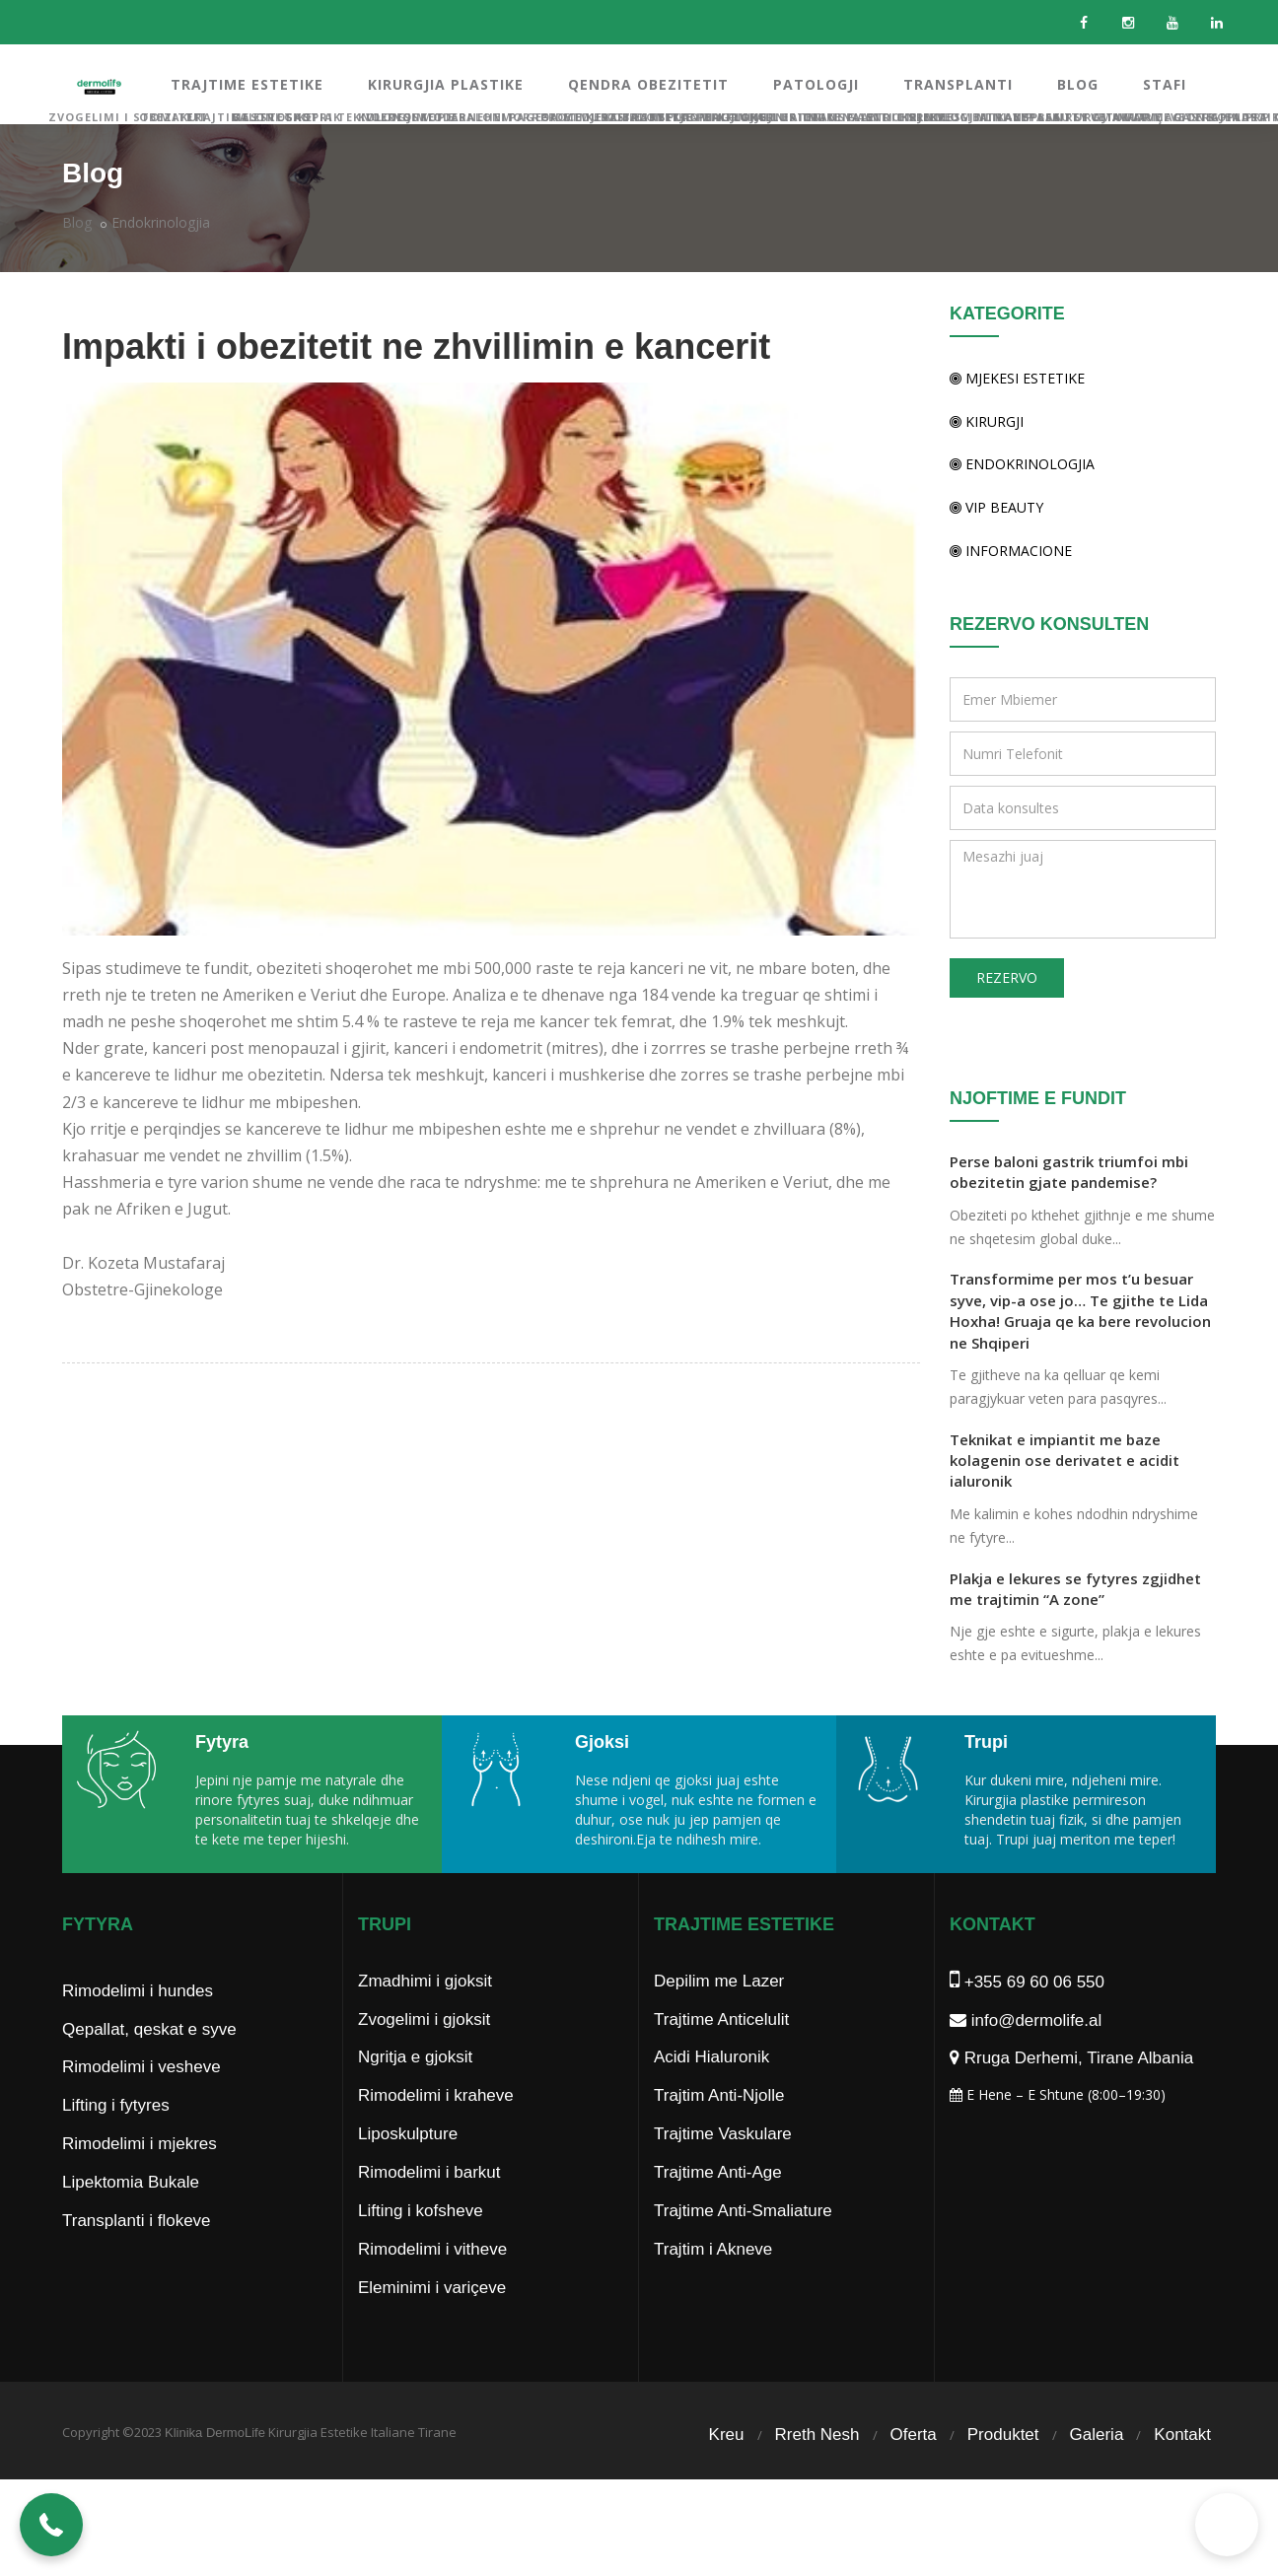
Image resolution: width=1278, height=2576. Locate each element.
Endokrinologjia (160, 222)
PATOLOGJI (816, 84)
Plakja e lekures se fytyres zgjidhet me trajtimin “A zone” (1075, 1588)
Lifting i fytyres (116, 2144)
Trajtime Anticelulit (721, 2059)
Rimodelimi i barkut (429, 2211)
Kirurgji (987, 421)
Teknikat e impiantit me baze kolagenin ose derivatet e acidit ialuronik (1064, 1460)
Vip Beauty (996, 507)
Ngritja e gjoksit (415, 2096)
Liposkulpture (408, 2173)
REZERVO (1006, 977)
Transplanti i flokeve (136, 2260)
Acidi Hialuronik (711, 2096)
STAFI (1164, 84)
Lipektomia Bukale (130, 2221)
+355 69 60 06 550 (1027, 2021)
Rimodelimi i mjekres (139, 2183)
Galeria (1097, 2474)
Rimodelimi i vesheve (141, 2106)
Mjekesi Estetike (1017, 378)
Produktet (1003, 2474)
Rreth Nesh (817, 2474)
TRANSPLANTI (958, 84)
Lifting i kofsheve (420, 2250)
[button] (51, 2524)
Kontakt (1182, 2474)
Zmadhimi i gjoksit (425, 2020)
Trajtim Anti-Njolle (719, 2134)
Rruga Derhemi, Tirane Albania (1071, 2097)
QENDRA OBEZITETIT (648, 84)
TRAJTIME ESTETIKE (247, 84)
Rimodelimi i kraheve (436, 2134)
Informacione (1011, 550)
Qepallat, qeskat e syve (149, 2068)
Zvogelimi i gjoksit (424, 2059)
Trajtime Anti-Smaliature (743, 2250)
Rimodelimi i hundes (137, 2030)
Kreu (727, 2474)
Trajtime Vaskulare (723, 2173)
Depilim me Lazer (719, 2020)
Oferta (913, 2474)
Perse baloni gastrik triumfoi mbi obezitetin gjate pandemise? (1069, 1171)
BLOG (1078, 84)
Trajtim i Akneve (713, 2288)
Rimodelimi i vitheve (432, 2288)
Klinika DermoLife (215, 2472)
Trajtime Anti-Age (718, 2211)
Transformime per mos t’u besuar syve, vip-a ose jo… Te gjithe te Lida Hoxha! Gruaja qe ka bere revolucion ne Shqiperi (1080, 1310)
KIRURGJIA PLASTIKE (446, 84)
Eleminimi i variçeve (432, 2327)
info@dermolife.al (1025, 2060)
